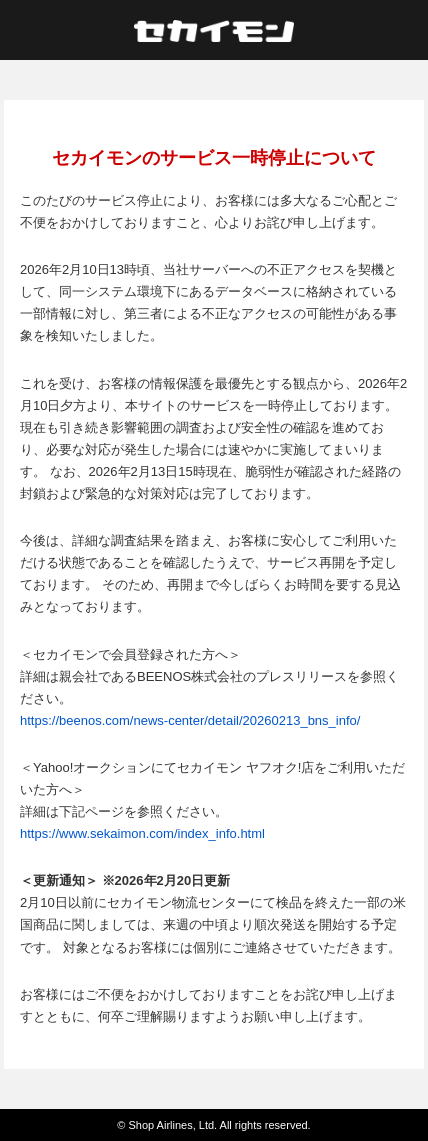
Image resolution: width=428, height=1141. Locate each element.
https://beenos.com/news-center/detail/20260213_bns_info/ (190, 720)
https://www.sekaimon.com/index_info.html (142, 833)
